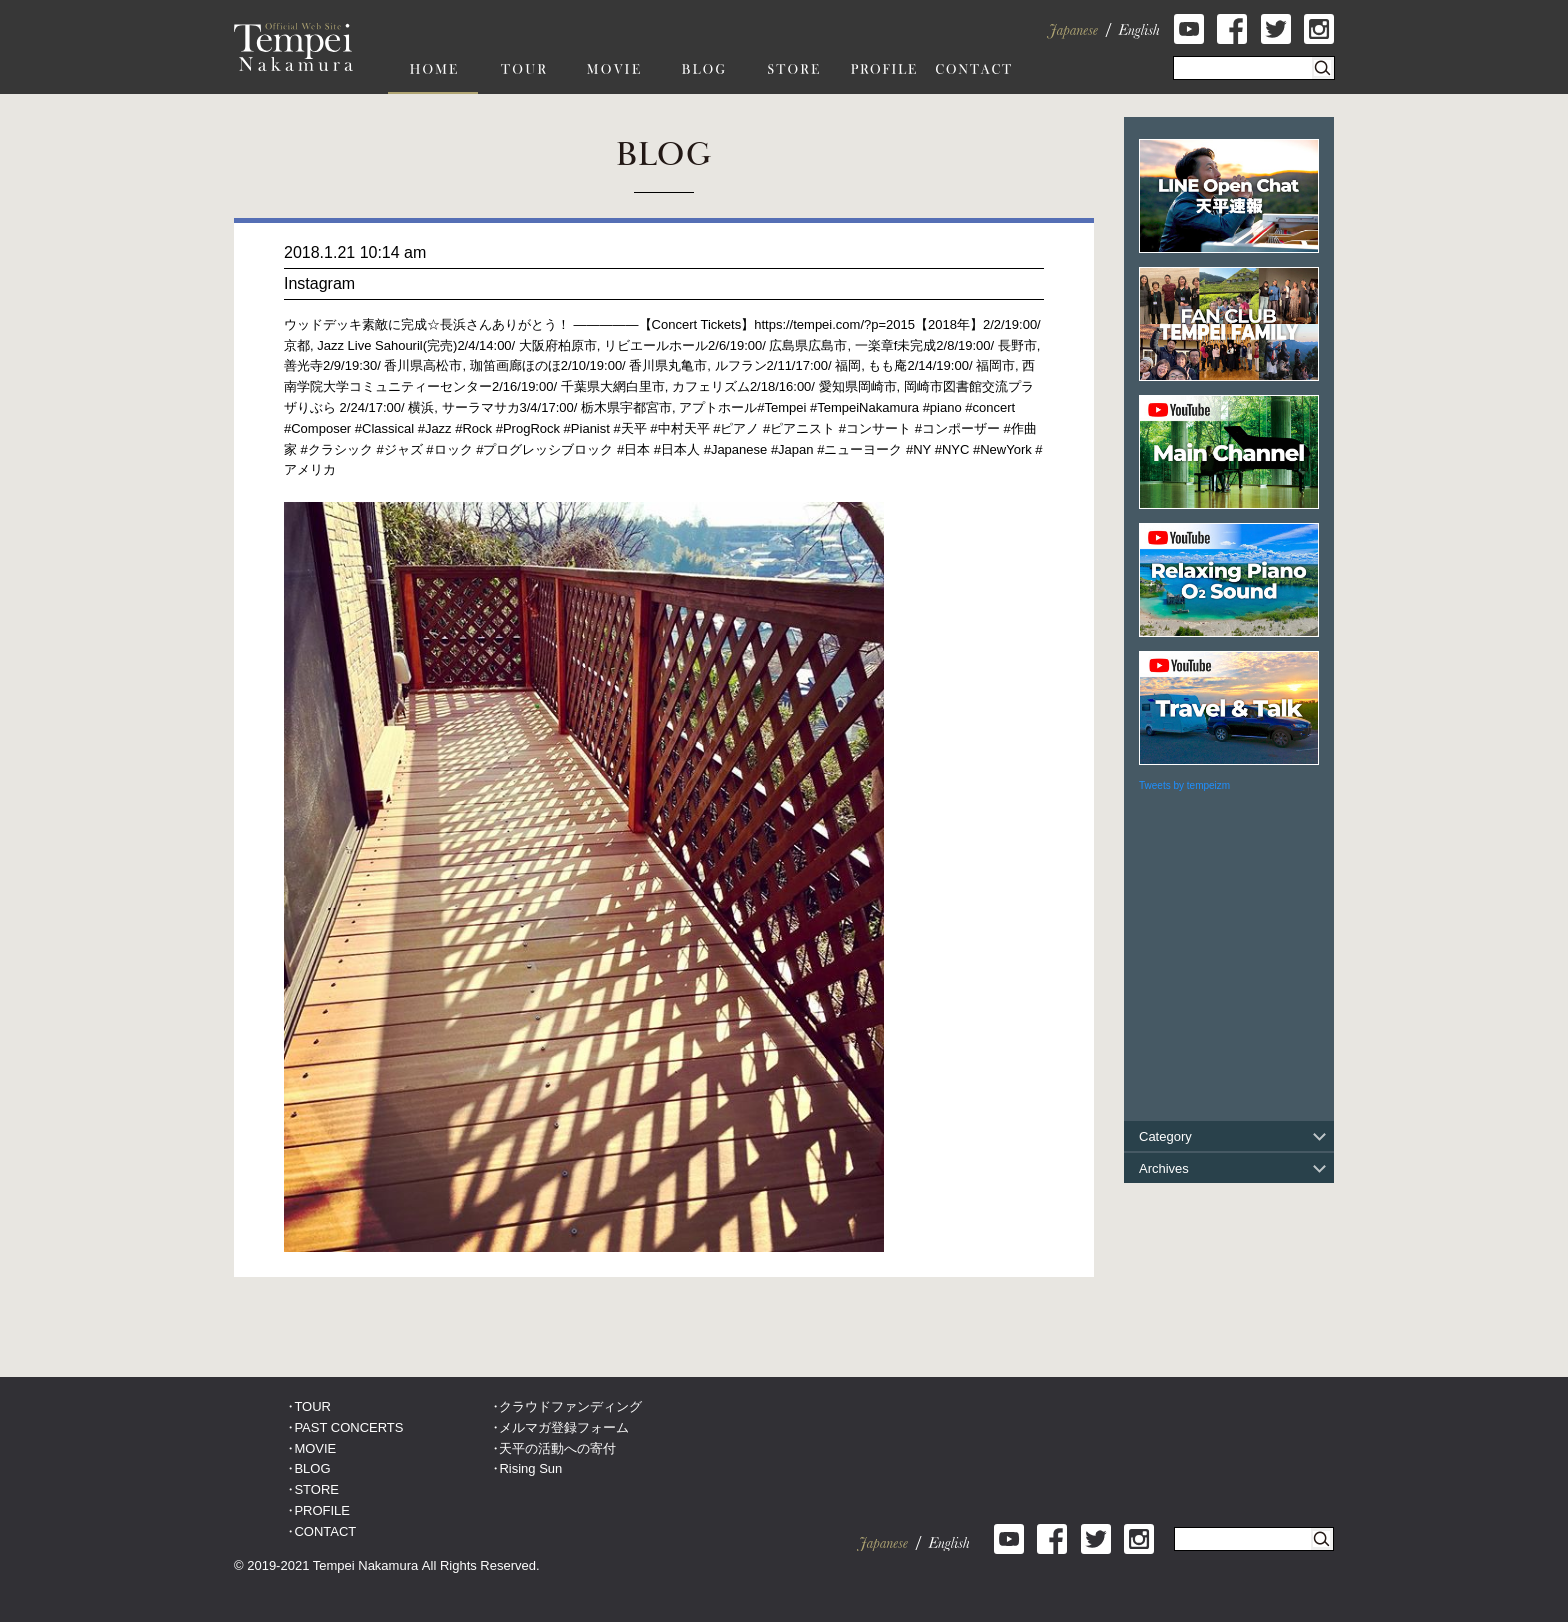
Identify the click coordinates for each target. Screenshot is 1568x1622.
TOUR (312, 1406)
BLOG (312, 1468)
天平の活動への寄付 (557, 1448)
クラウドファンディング (570, 1406)
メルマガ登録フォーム (564, 1427)
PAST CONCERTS (348, 1427)
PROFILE (322, 1510)
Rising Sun (530, 1468)
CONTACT (325, 1531)
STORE (316, 1489)
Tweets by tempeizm (1184, 785)
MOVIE (315, 1448)
